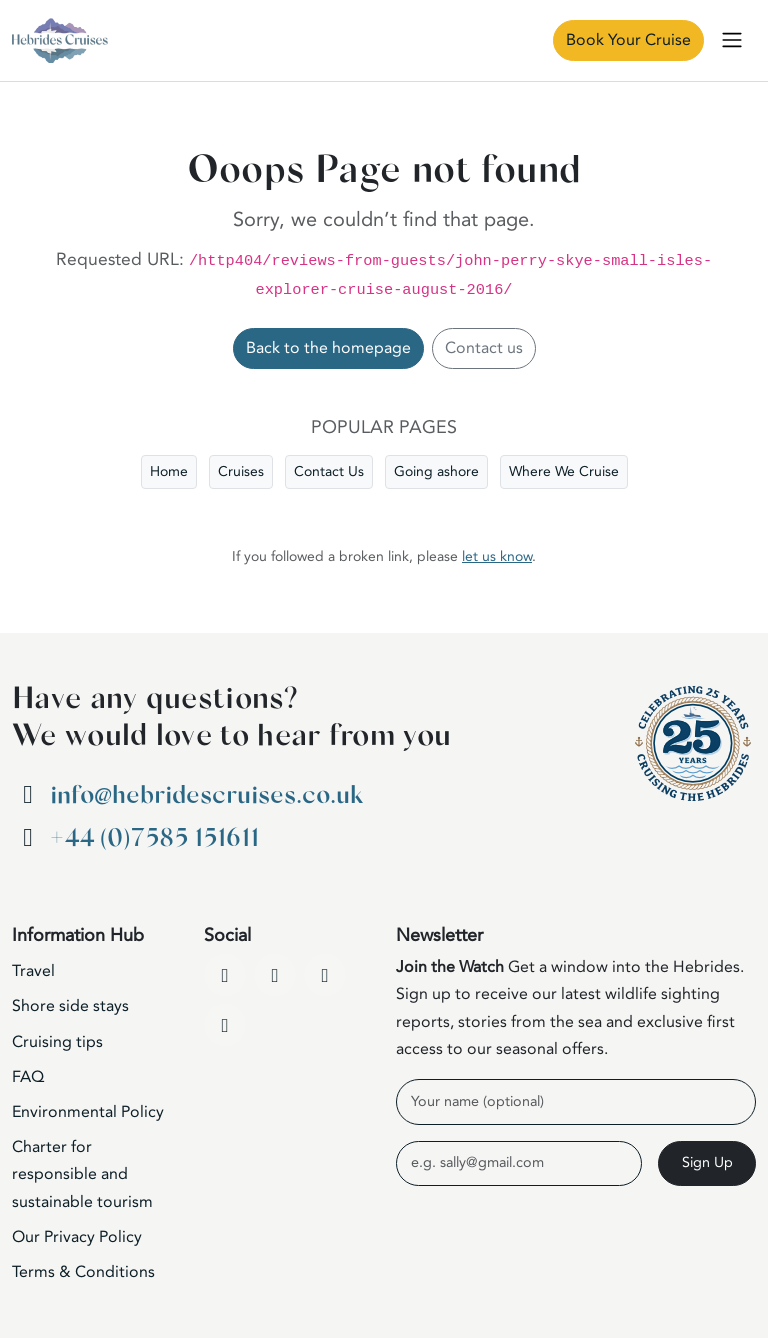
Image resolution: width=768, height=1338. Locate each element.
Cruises (241, 471)
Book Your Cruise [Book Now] (628, 40)
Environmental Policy (88, 1112)
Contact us (484, 348)
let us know (497, 556)
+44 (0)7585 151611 (154, 838)
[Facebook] (225, 975)
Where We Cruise (564, 471)
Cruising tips (57, 1042)
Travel (33, 971)
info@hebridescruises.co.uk (206, 795)
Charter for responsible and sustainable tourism (82, 1174)
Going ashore (436, 471)
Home (169, 471)
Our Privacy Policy (77, 1237)
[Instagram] (325, 975)
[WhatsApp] (225, 1025)
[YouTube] (275, 975)
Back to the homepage (328, 348)
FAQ (28, 1077)
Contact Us (329, 471)
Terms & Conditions (83, 1272)
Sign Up (707, 1162)
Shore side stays (70, 1006)
